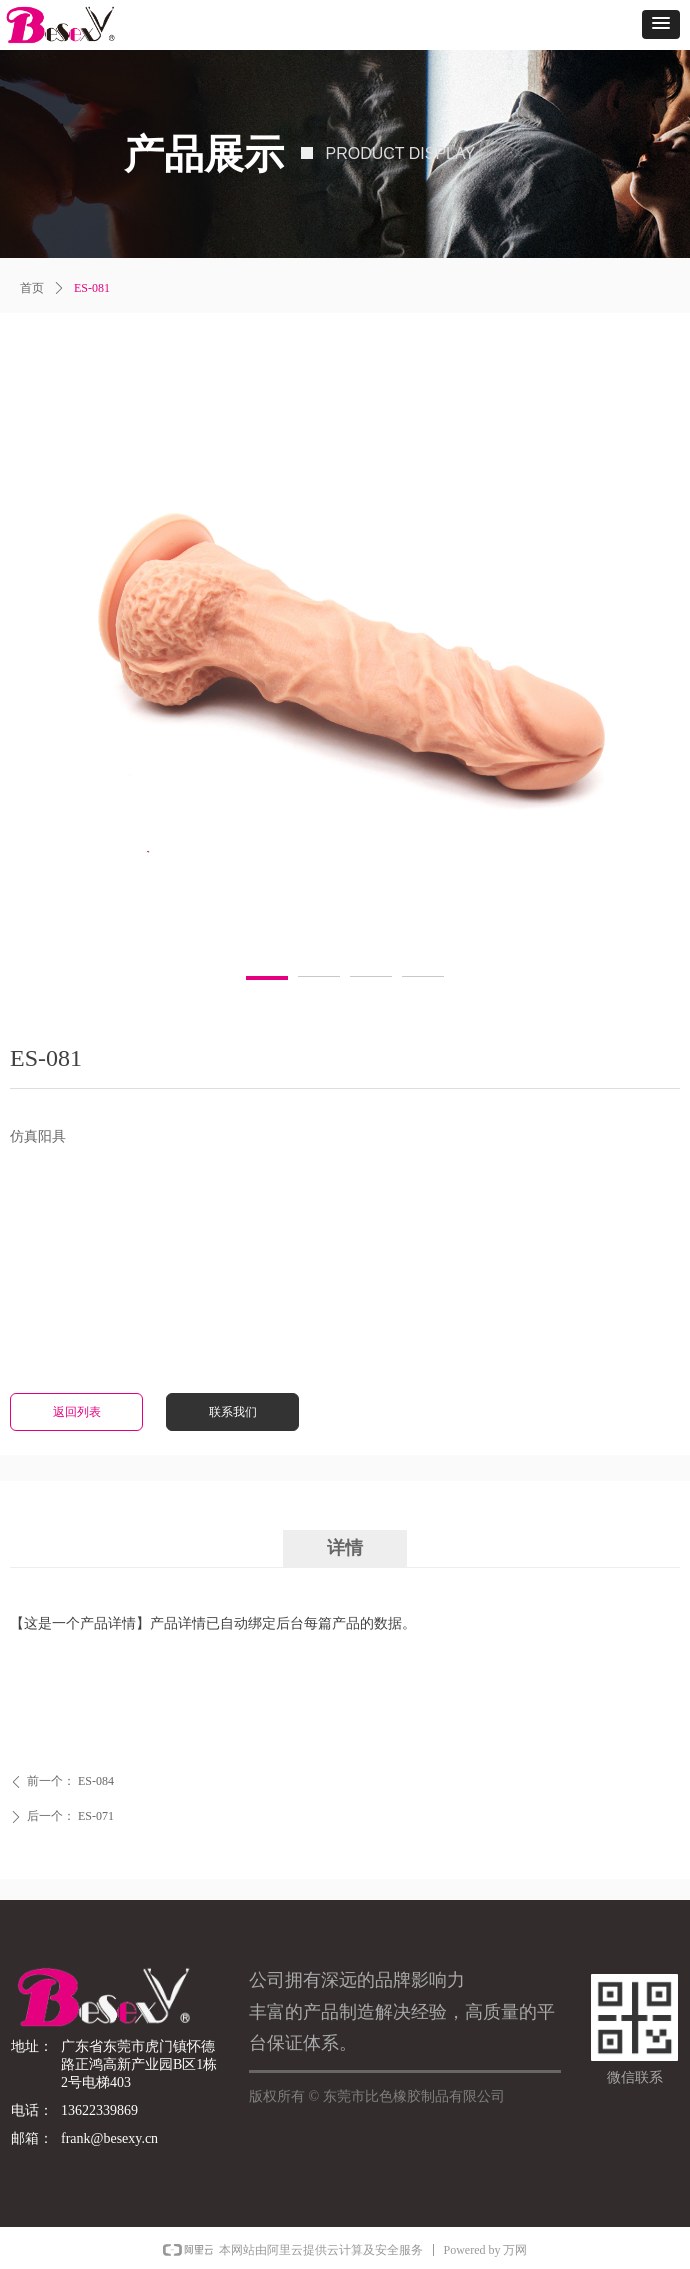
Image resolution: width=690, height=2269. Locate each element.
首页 (32, 288)
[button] (661, 24)
